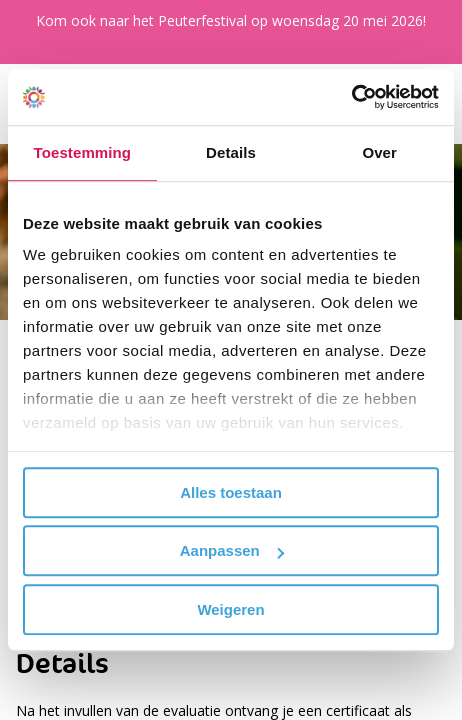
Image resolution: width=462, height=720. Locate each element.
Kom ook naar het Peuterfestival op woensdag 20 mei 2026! (231, 20)
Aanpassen (232, 550)
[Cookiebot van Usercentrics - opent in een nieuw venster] (351, 97)
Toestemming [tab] (83, 152)
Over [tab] (379, 152)
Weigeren (230, 609)
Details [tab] (231, 152)
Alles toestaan (231, 492)
